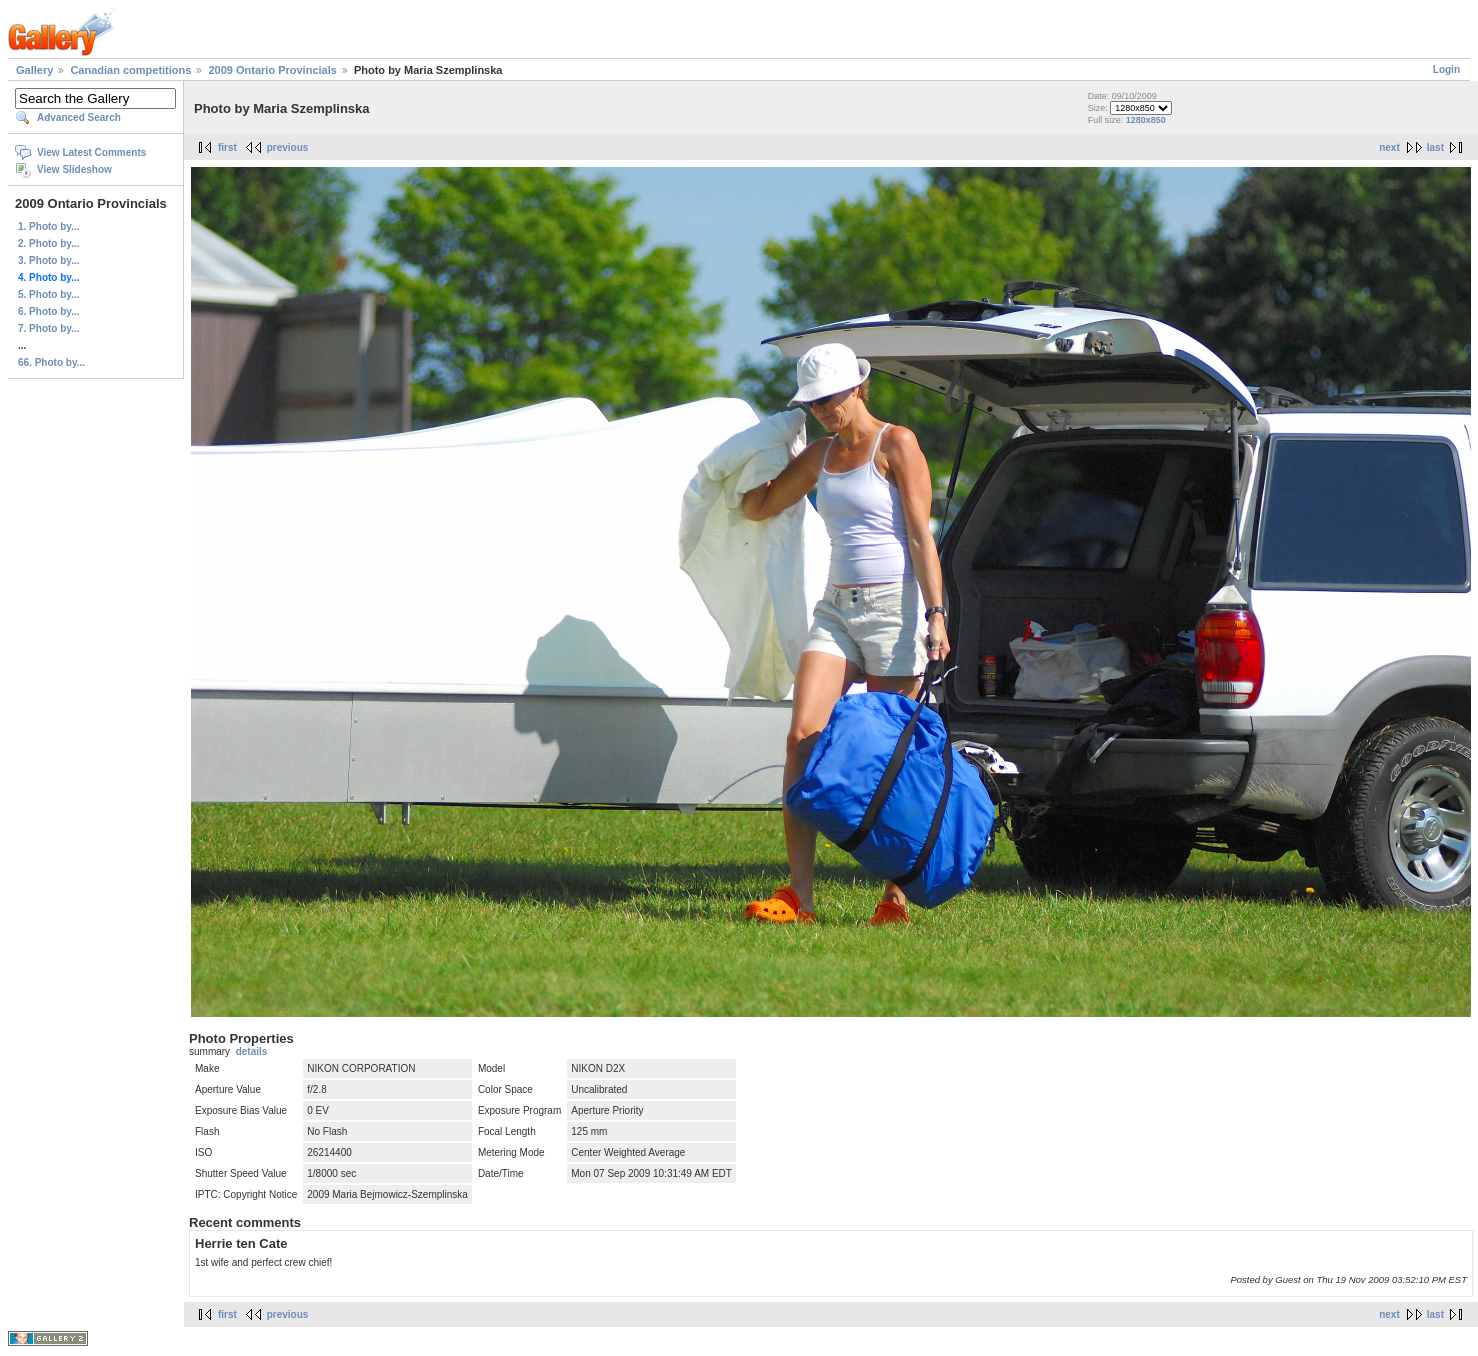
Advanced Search (79, 117)
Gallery (34, 70)
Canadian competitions (130, 70)
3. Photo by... (48, 260)
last (1435, 147)
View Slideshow (74, 169)
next (1389, 147)
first (227, 147)
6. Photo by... (48, 311)
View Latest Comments (91, 152)
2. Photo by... (48, 243)
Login (1446, 69)
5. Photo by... (48, 294)
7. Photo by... (48, 328)
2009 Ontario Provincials (272, 70)
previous (288, 147)
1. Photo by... (48, 226)
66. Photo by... (51, 362)
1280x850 (1146, 120)
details (252, 1051)
